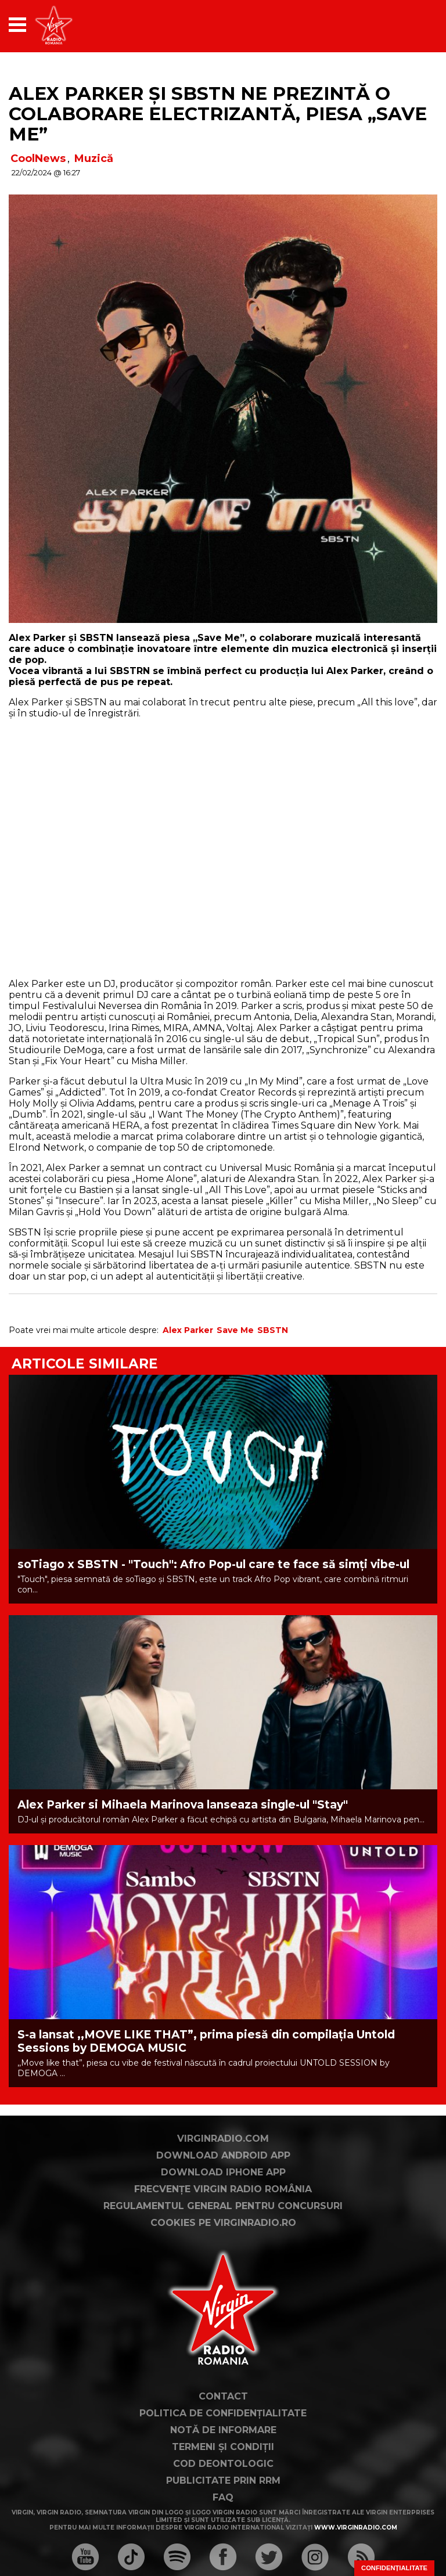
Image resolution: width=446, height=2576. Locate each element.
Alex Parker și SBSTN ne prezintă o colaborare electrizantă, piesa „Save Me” (218, 113)
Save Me (235, 1330)
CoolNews (38, 158)
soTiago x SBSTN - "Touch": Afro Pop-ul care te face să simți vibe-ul (213, 1564)
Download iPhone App (223, 2172)
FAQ (223, 2497)
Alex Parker (188, 1330)
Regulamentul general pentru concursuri (223, 2205)
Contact (223, 2396)
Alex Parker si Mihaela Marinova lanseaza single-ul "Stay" (182, 1804)
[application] (408, 25)
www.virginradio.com (355, 2527)
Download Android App (223, 2155)
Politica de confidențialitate (223, 2413)
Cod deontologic (223, 2463)
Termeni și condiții (223, 2446)
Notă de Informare (223, 2430)
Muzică (93, 158)
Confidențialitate (394, 2567)
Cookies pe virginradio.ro (223, 2222)
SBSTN (272, 1330)
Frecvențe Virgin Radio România (223, 2189)
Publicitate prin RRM (223, 2480)
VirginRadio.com (223, 2138)
